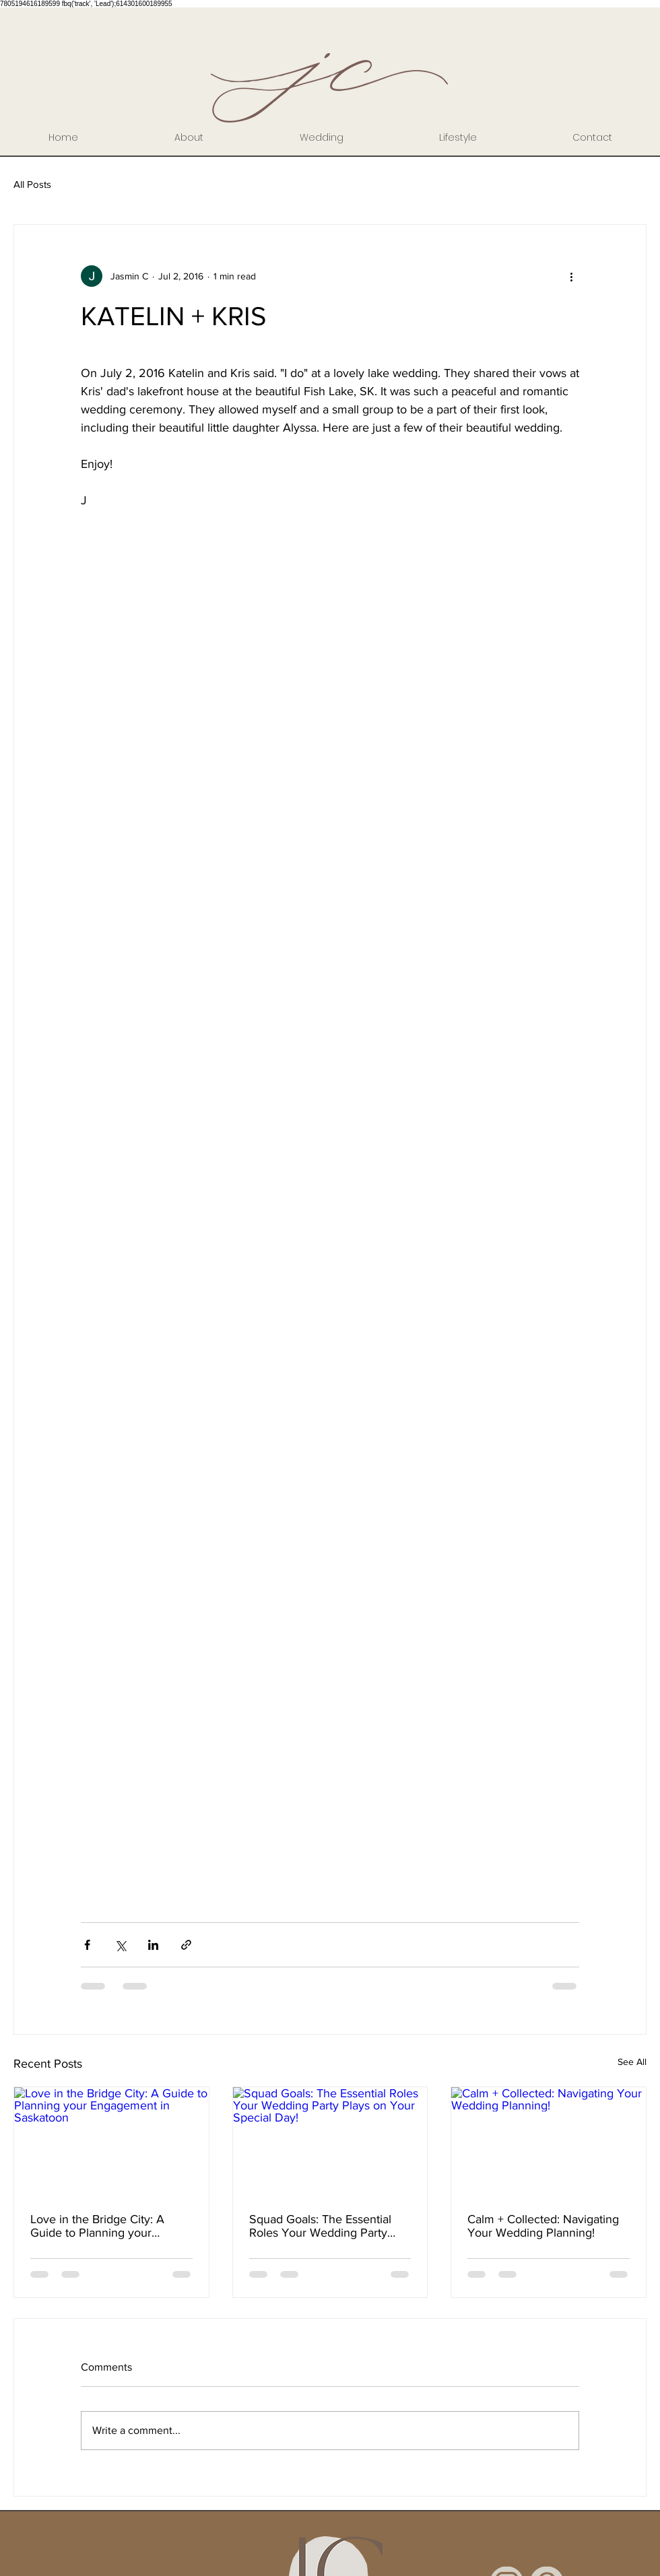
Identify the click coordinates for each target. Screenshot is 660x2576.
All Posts (32, 184)
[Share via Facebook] (87, 1944)
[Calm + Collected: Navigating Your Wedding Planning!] (548, 2141)
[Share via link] (186, 1944)
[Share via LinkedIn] (153, 1944)
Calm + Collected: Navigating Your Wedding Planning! (543, 2225)
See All (632, 2061)
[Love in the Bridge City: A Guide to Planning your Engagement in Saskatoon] (111, 2141)
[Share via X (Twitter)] (120, 1944)
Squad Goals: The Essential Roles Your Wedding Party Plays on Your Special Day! (320, 2225)
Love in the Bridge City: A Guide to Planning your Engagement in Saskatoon (99, 2225)
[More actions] (571, 276)
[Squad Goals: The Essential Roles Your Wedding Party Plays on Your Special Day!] (330, 2141)
